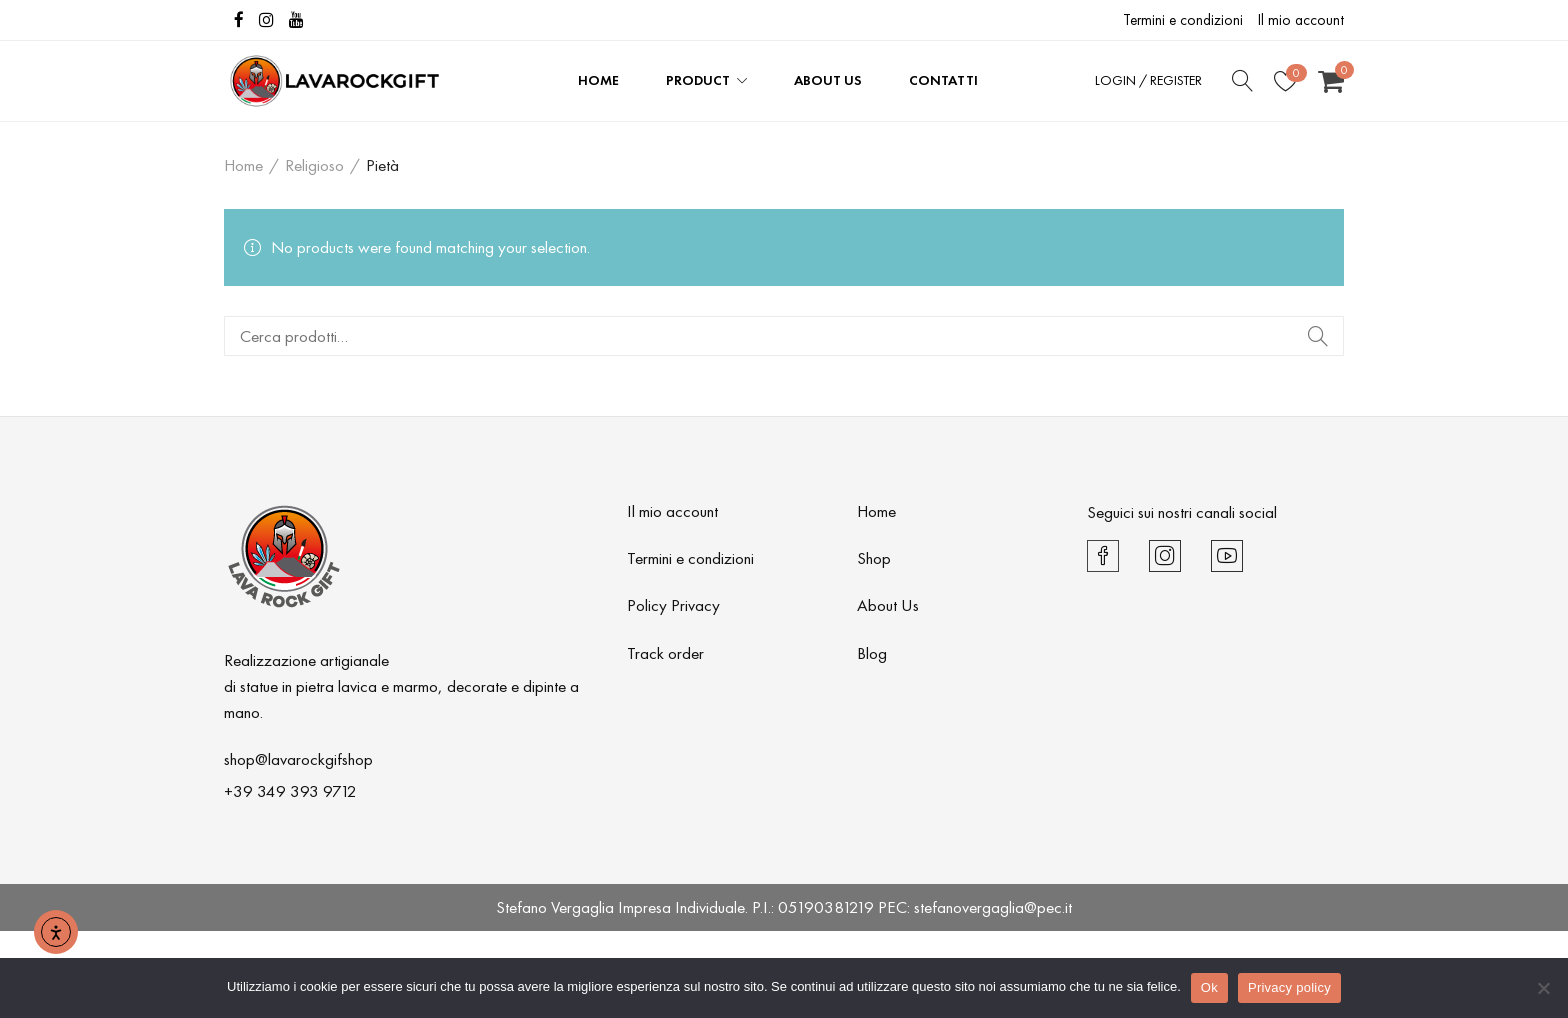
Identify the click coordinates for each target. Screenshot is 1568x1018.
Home (243, 165)
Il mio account (1301, 20)
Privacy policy (1289, 987)
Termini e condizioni (1183, 20)
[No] (1543, 988)
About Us (888, 605)
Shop (874, 558)
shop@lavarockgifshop (298, 759)
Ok (1209, 987)
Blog (872, 653)
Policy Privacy (673, 605)
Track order (665, 653)
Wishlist (1296, 73)
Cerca (1317, 336)
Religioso (314, 165)
